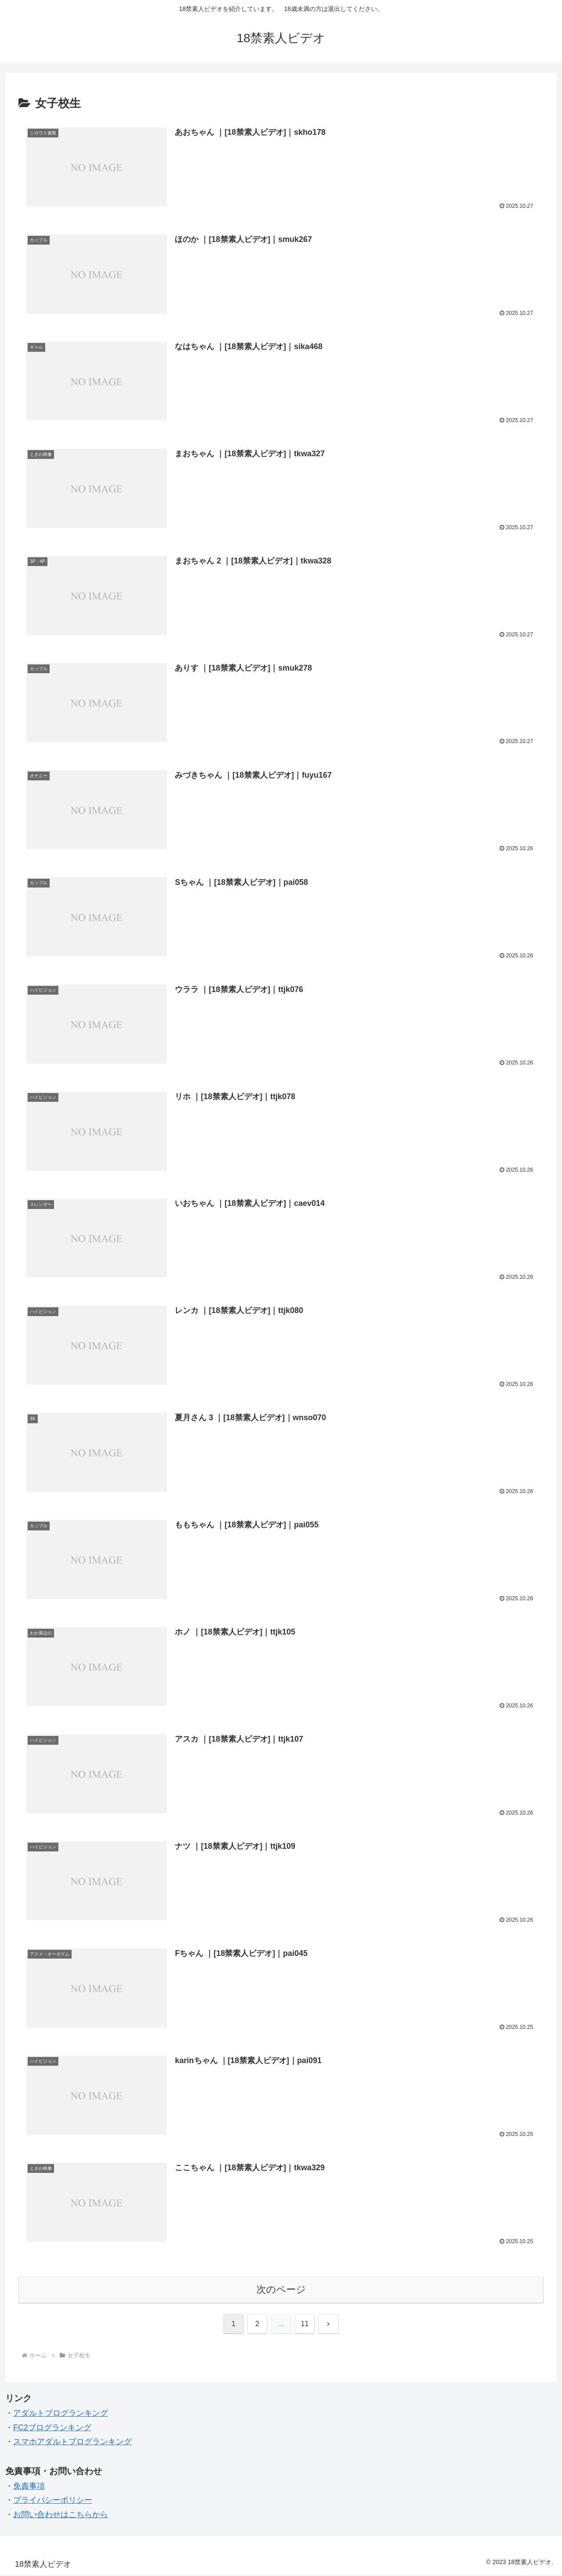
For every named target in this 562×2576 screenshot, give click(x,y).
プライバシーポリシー (52, 2501)
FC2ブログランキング (52, 2428)
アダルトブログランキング (60, 2414)
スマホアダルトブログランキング (72, 2442)
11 (305, 2324)
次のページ (281, 2290)
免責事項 (29, 2486)
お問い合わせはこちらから (60, 2515)
